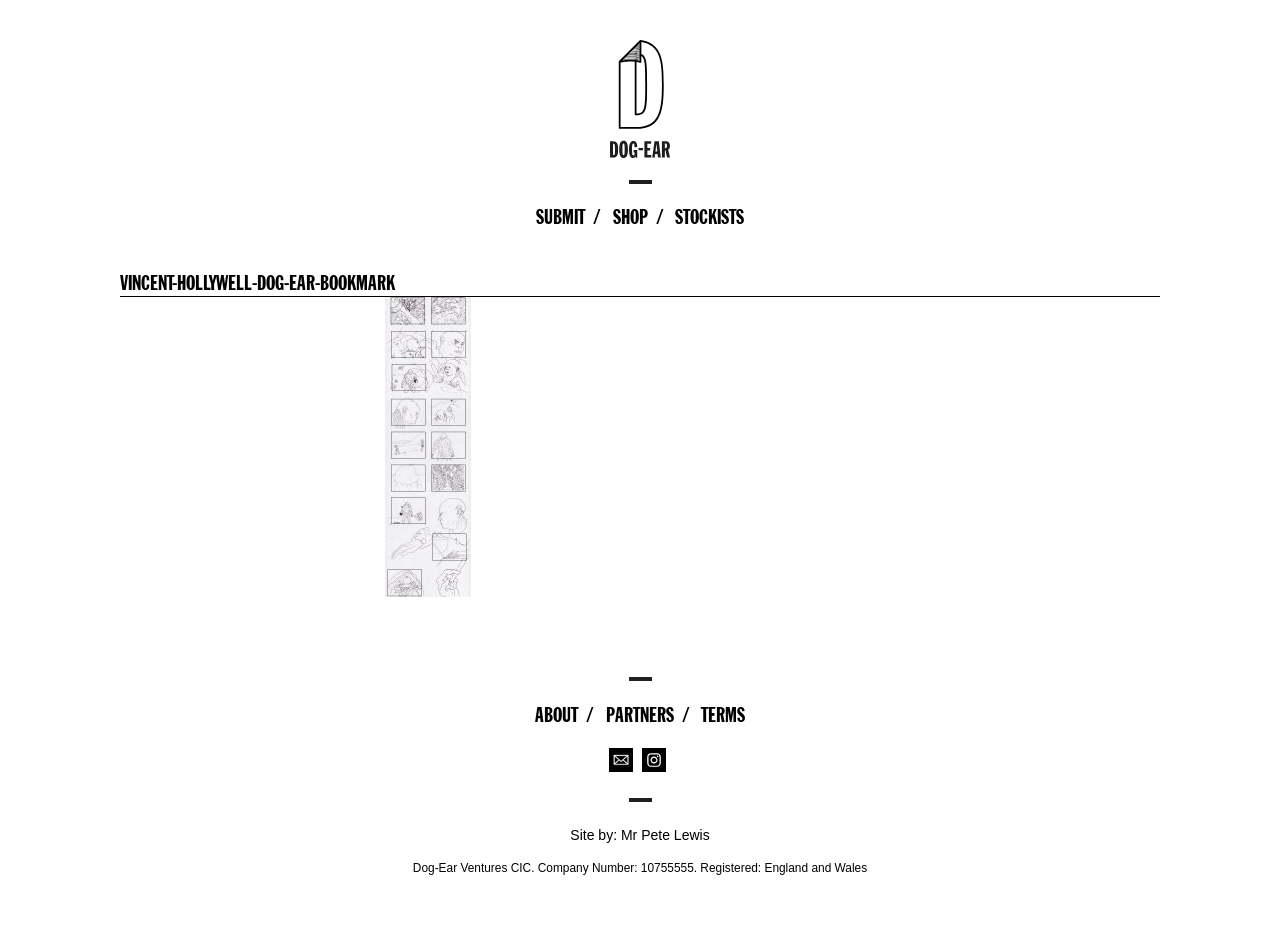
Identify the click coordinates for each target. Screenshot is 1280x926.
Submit (560, 217)
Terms (723, 715)
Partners (640, 715)
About (556, 715)
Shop (630, 217)
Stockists (709, 217)
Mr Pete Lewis (665, 835)
